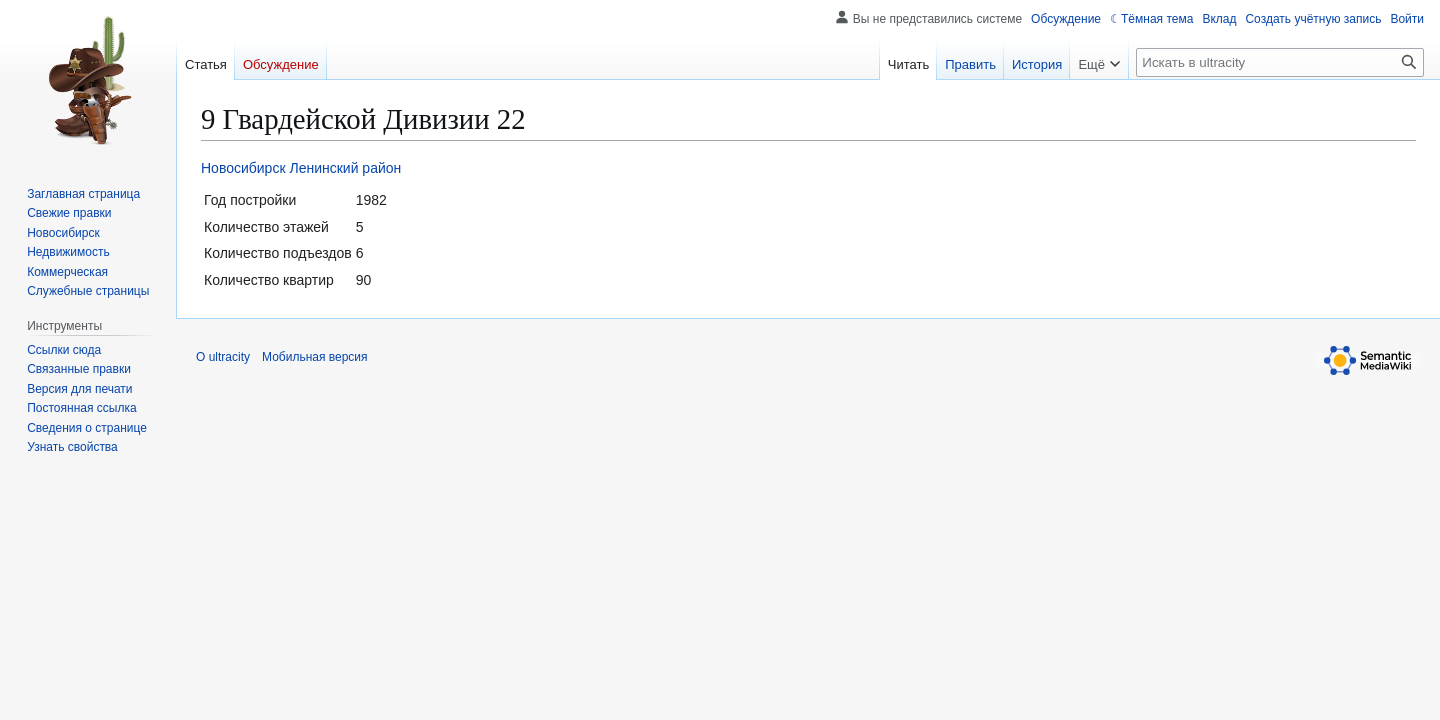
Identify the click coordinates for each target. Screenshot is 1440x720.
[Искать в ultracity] (1280, 62)
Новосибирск (243, 168)
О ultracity (223, 357)
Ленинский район (345, 168)
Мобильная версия (315, 357)
